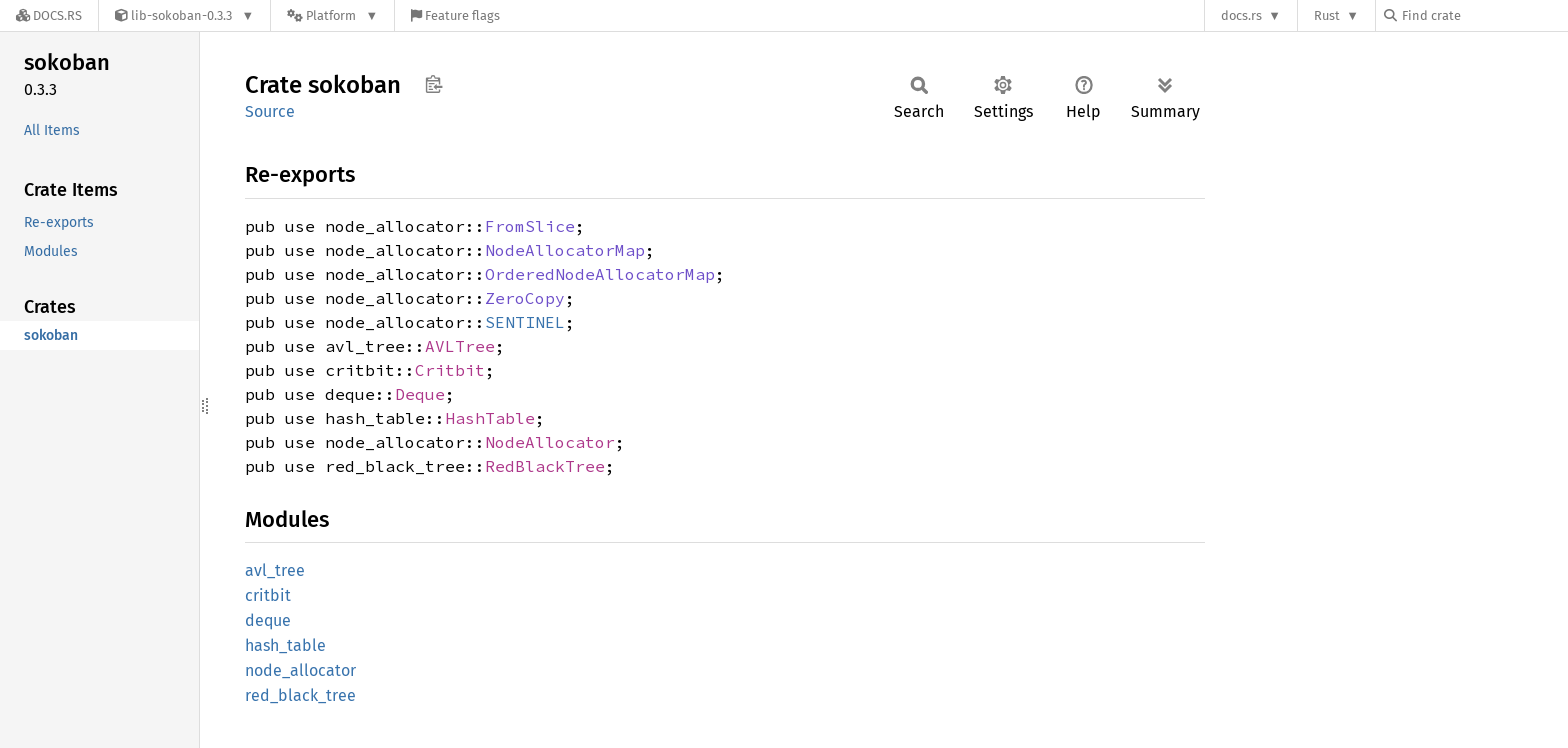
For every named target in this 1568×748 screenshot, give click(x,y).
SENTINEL (525, 322)
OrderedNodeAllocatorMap (600, 274)
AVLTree (460, 346)
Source (270, 111)
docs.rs (1241, 15)
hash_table (285, 645)
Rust (1327, 15)
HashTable (490, 418)
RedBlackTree (545, 466)
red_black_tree (300, 695)
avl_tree (275, 570)
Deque (420, 394)
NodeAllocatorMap (565, 250)
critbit (268, 595)
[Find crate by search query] (1484, 15)
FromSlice (530, 226)
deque (268, 620)
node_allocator (300, 670)
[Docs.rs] (49, 15)
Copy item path (433, 84)
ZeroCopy (525, 298)
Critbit (450, 370)
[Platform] (332, 15)
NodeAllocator (550, 442)
